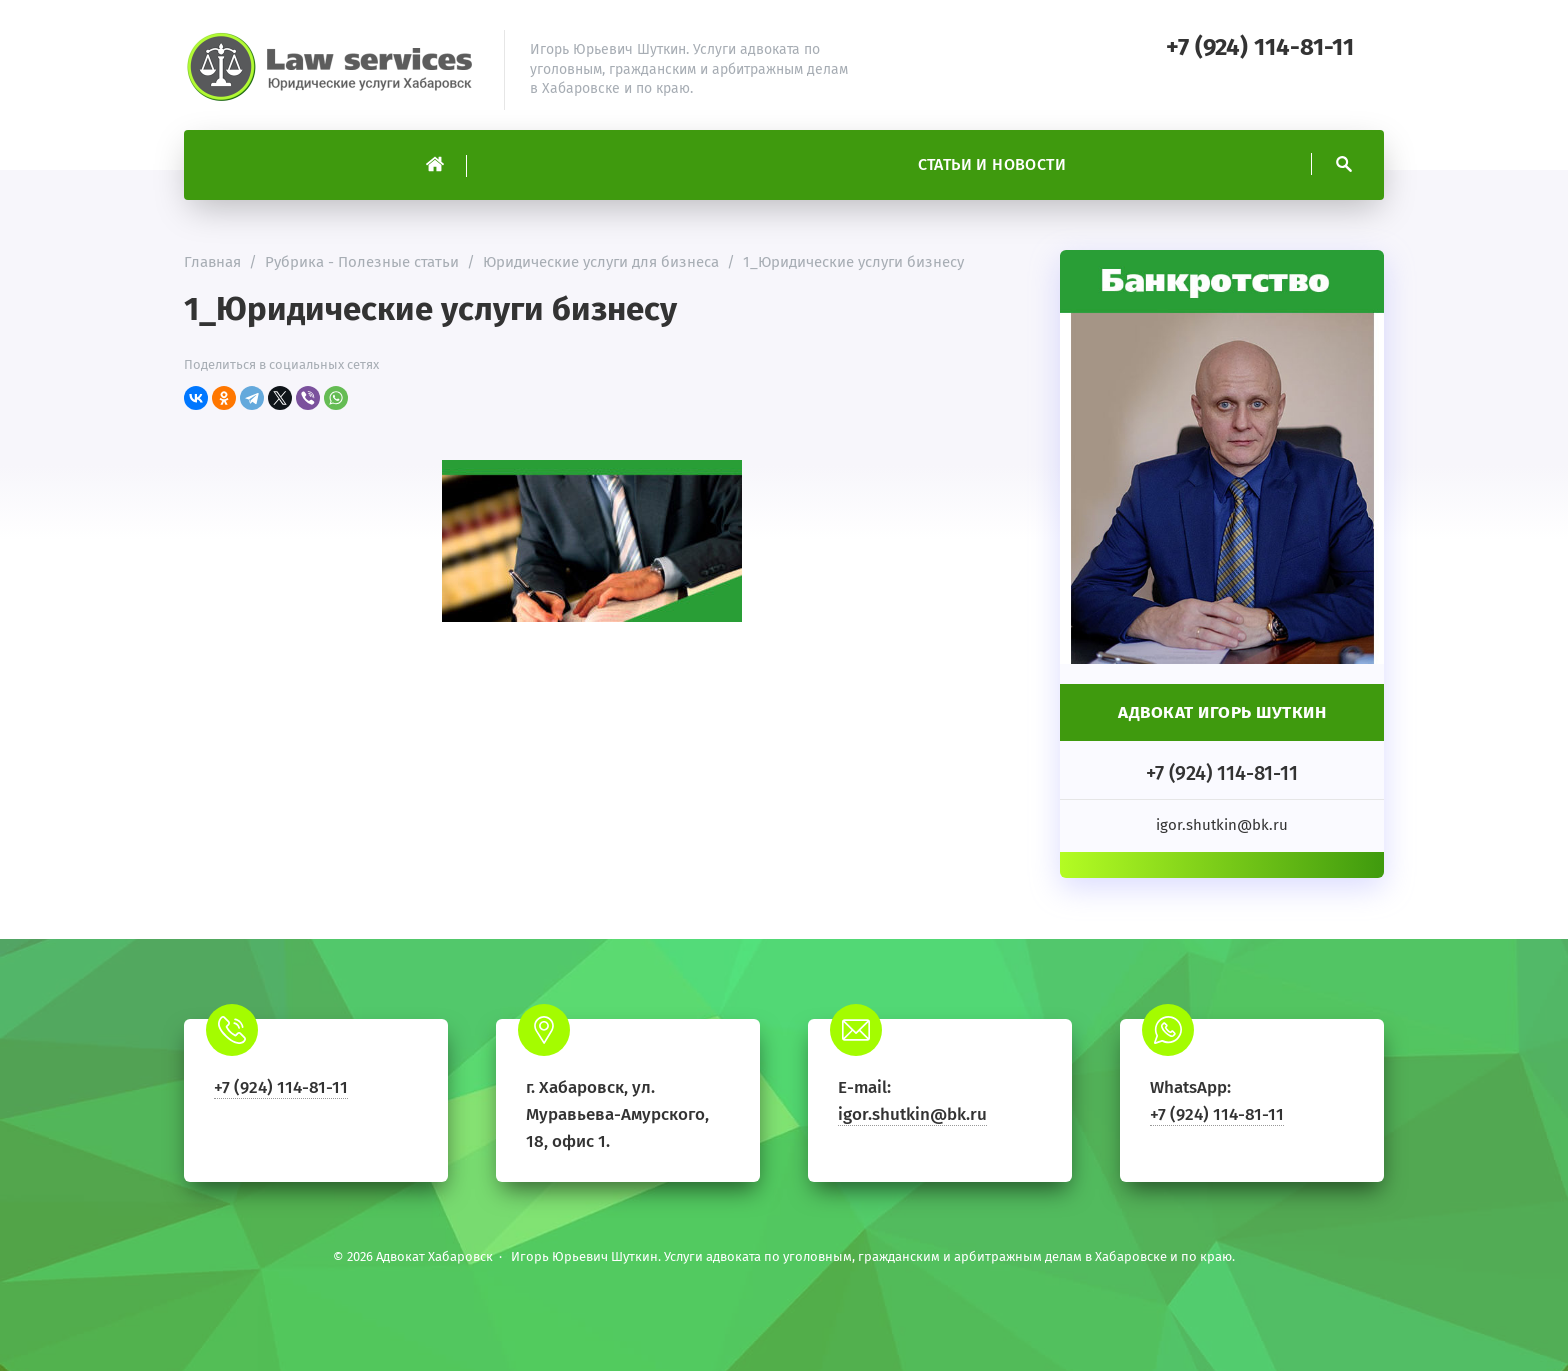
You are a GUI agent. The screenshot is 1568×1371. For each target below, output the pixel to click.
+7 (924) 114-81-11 (1260, 47)
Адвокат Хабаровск (334, 70)
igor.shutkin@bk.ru (912, 1114)
